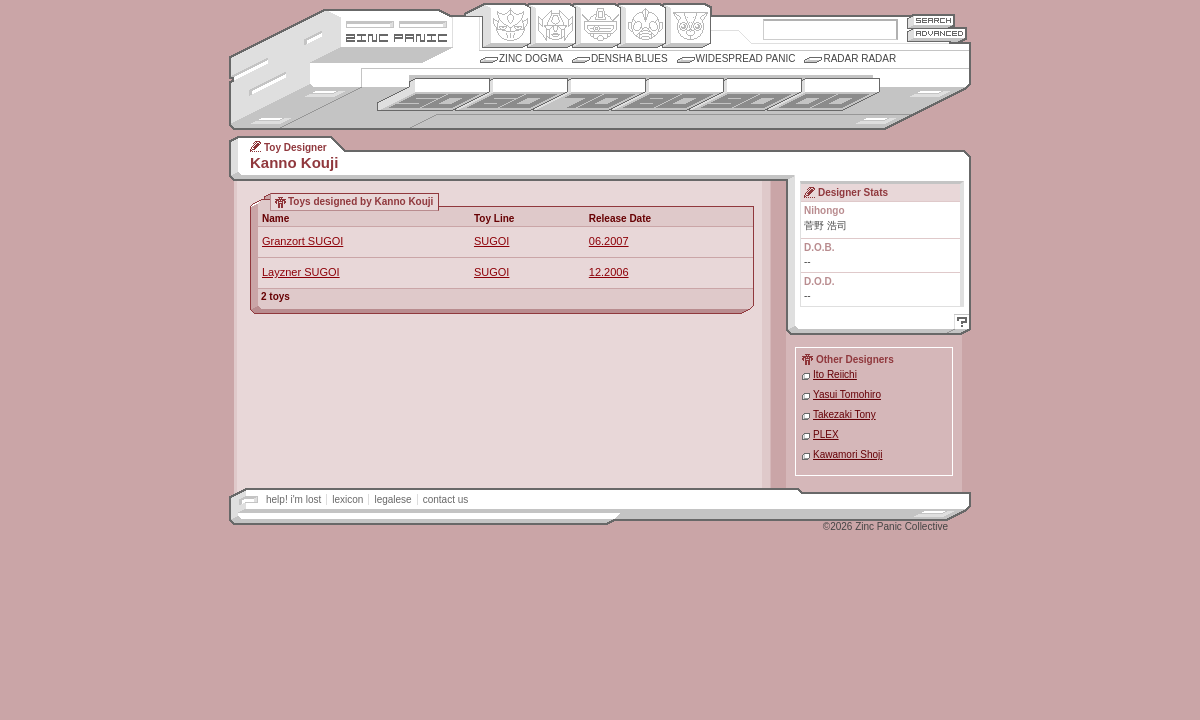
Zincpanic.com (396, 36)
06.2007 (609, 241)
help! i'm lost (293, 499)
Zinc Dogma (531, 58)
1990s (745, 94)
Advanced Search (937, 34)
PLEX (826, 434)
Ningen (641, 26)
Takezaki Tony (844, 414)
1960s (511, 94)
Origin (506, 26)
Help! (959, 324)
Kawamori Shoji (847, 454)
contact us (446, 499)
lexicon (347, 499)
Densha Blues (629, 58)
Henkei (551, 26)
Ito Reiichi (835, 374)
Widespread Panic (746, 58)
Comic (686, 26)
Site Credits (396, 22)
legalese (392, 499)
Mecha (596, 26)
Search (931, 20)
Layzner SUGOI (301, 272)
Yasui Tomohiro (847, 394)
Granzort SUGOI (302, 241)
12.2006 (609, 272)
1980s (667, 94)
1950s (433, 94)
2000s (823, 94)
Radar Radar (859, 58)
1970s (589, 94)
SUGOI (491, 241)
